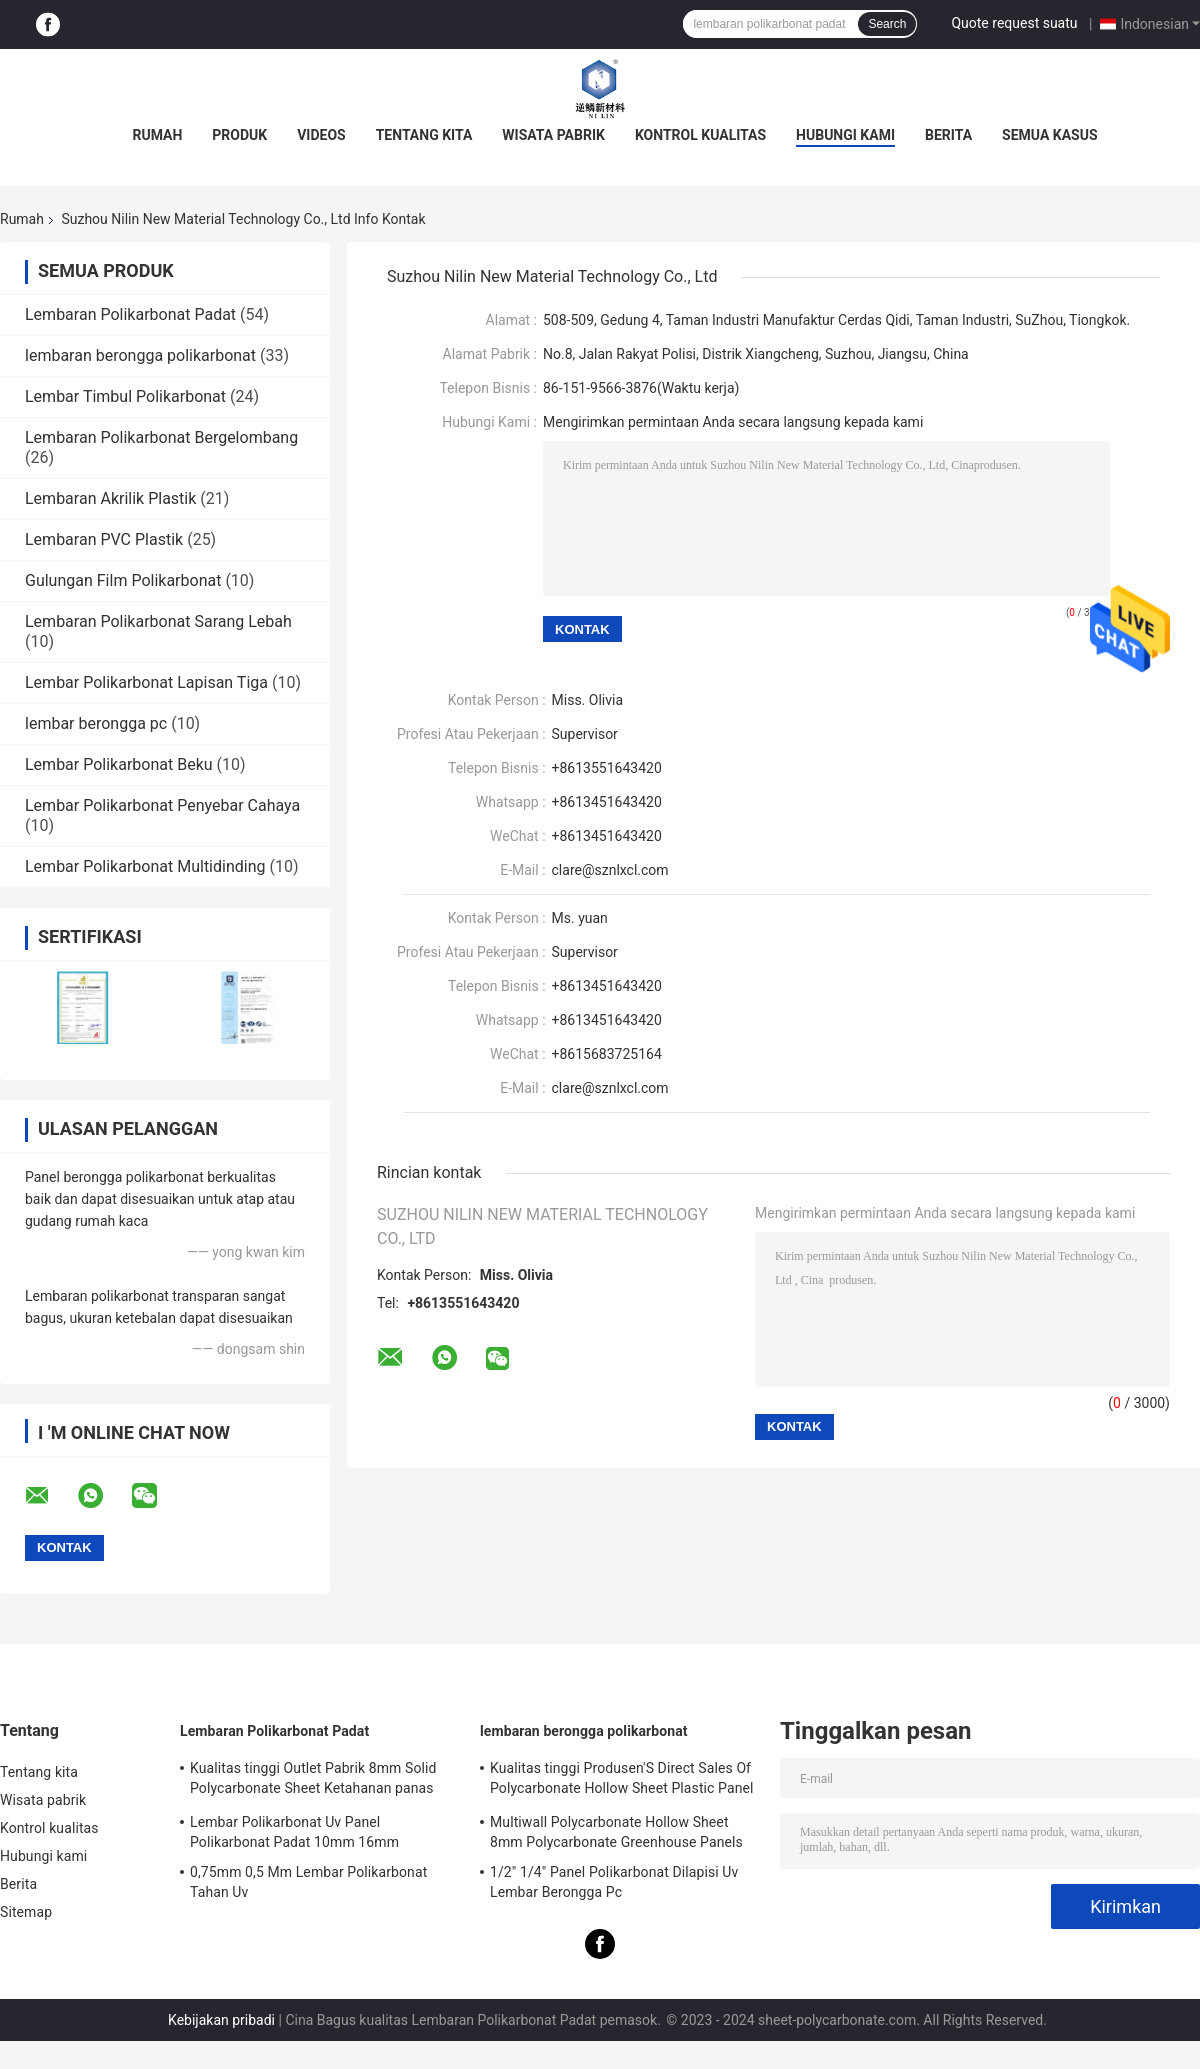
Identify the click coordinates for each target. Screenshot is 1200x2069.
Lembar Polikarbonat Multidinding (145, 866)
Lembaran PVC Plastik (104, 539)
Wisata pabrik (553, 135)
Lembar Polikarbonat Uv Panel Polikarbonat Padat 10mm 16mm (294, 1832)
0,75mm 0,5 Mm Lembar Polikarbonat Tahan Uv (308, 1882)
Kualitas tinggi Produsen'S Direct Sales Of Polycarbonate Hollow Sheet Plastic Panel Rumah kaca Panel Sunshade (622, 1781)
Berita (948, 135)
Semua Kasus (1050, 135)
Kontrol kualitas (700, 135)
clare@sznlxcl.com (610, 870)
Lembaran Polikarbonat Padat (130, 314)
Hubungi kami (845, 135)
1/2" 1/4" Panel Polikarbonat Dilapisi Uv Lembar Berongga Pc (614, 1882)
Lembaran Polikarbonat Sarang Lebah (158, 621)
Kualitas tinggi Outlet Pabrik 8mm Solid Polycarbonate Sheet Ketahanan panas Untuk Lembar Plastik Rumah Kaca (313, 1781)
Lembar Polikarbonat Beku (119, 764)
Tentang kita (424, 135)
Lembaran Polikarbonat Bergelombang (161, 437)
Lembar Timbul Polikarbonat (125, 396)
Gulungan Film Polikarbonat (123, 580)
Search (887, 24)
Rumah (157, 135)
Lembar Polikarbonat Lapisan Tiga (146, 682)
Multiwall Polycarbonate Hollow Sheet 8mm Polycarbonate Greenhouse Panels (616, 1832)
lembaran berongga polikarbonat (140, 355)
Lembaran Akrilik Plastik (110, 498)
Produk (239, 135)
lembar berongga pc (96, 723)
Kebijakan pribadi (221, 2020)
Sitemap (26, 1912)
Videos (321, 135)
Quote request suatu (1014, 23)
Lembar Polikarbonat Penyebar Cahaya (162, 805)
